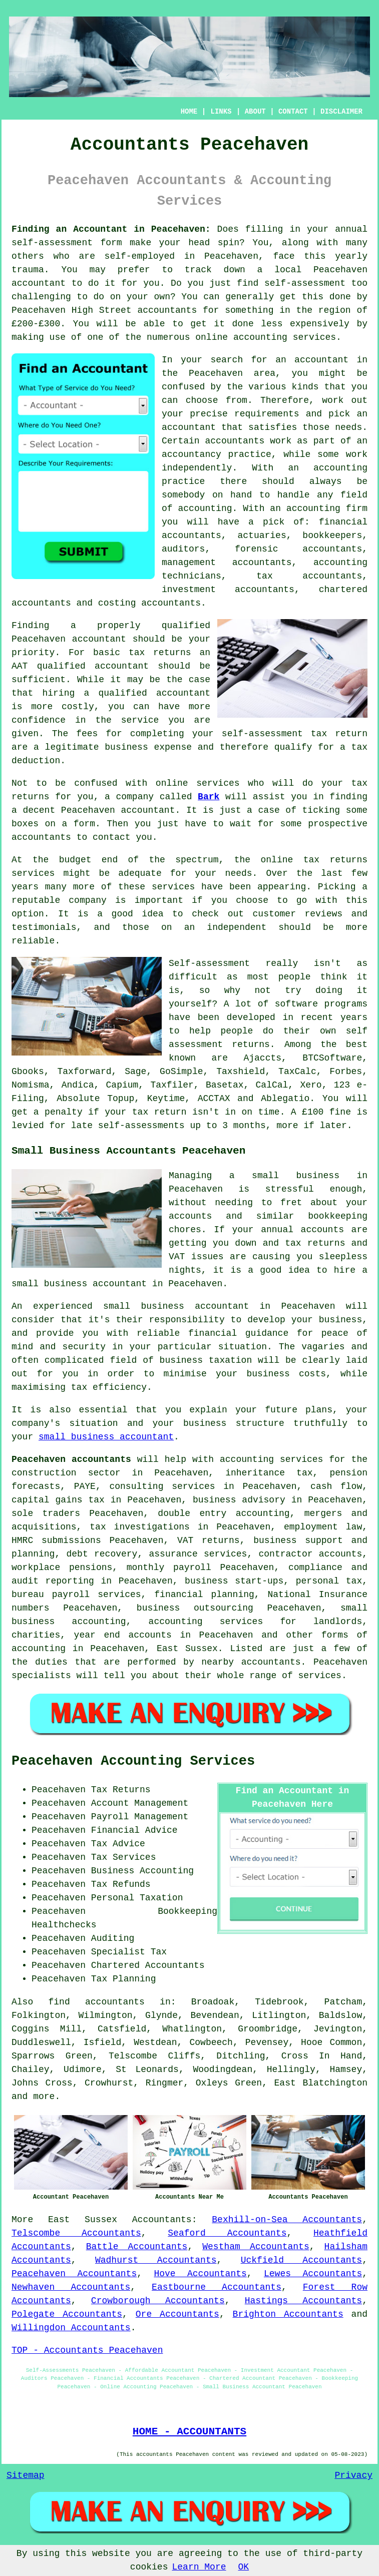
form (84, 824)
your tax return (145, 1112)
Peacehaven (231, 256)
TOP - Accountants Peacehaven (87, 2350)
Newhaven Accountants (71, 2287)
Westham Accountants (255, 2247)
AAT (20, 666)
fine (340, 1112)
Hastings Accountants (303, 2301)
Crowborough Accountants (158, 2301)
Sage (135, 1072)
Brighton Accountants (288, 2314)
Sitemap (26, 2475)
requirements (266, 414)
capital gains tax (58, 1500)
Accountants (162, 2220)
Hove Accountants (200, 2274)
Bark (208, 797)
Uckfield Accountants (301, 2260)
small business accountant (106, 1437)
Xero (310, 1085)
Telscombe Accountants (76, 2233)
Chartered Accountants (148, 1965)
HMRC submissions (56, 1540)
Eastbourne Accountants (216, 2287)
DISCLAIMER (341, 112)
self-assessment (52, 243)
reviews (323, 914)
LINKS (220, 112)
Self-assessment (209, 963)
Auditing (112, 1938)
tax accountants (309, 576)
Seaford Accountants (227, 2233)
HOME (189, 112)
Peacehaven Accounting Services (133, 1761)
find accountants (97, 2002)
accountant (39, 283)
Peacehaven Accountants (74, 2274)
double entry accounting (223, 1513)
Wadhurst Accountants (156, 2260)
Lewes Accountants (313, 2274)
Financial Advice (134, 1830)
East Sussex (82, 2220)
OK (243, 2567)
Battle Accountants (137, 2247)
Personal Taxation (137, 1898)
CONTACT (293, 112)
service (171, 887)
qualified (186, 626)
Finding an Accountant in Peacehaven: (111, 229)
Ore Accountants (177, 2314)
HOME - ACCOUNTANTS (189, 2431)
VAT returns (208, 1540)
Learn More (199, 2567)
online (211, 337)
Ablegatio (285, 1099)
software (296, 1004)
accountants (167, 310)
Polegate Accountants (67, 2314)
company (88, 900)
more (44, 2097)
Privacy (353, 2475)
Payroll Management (139, 1817)
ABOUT (255, 112)
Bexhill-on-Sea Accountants (287, 2220)
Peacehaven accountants (71, 1459)
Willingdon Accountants (71, 2328)
